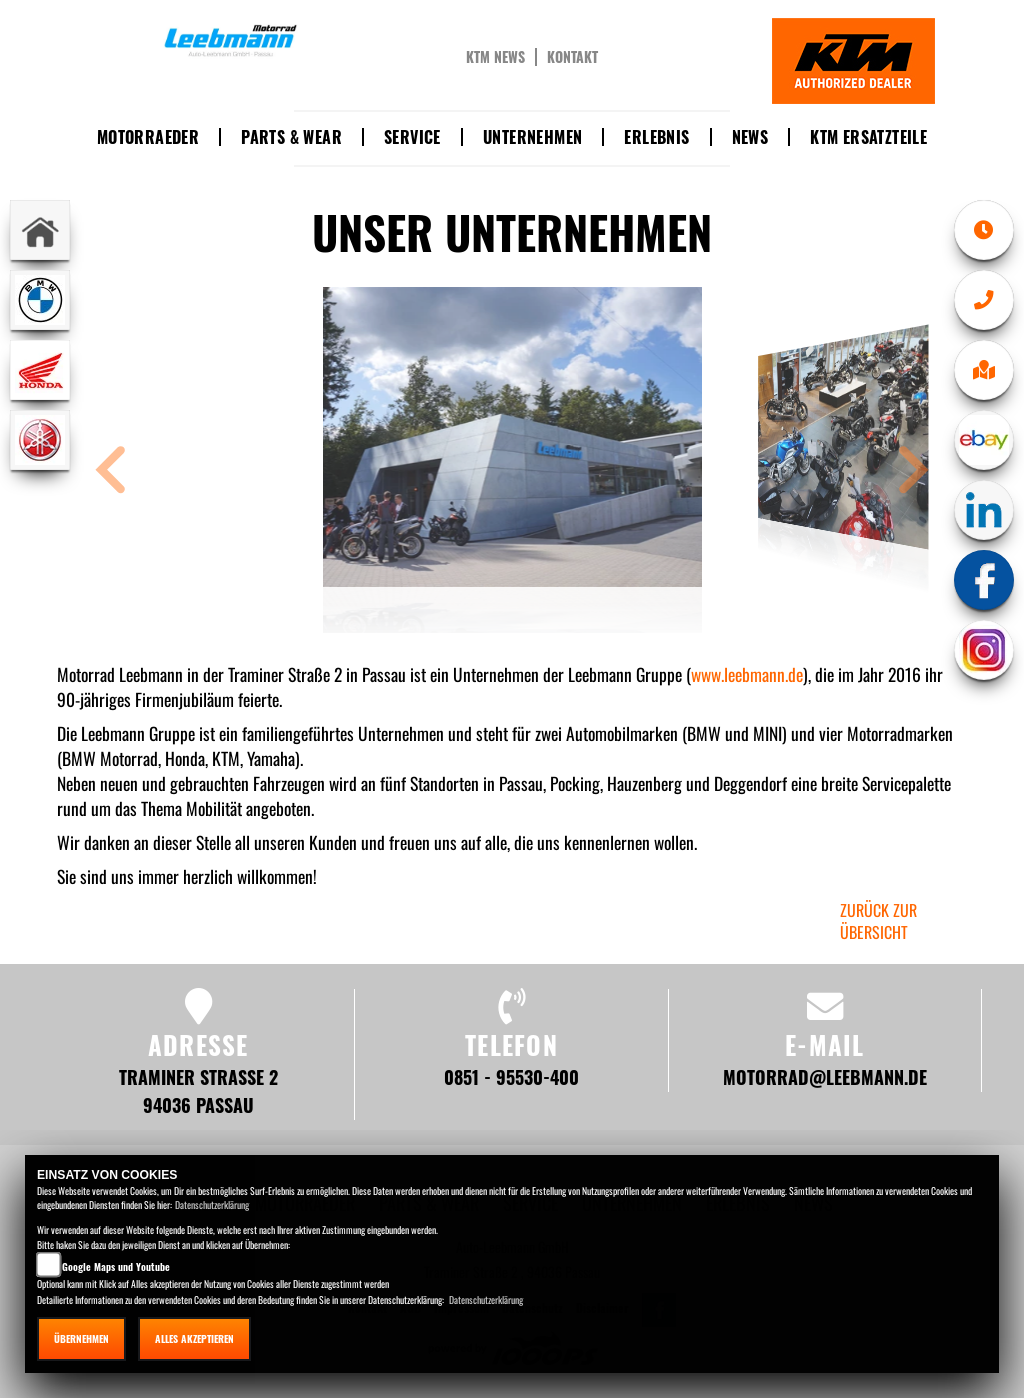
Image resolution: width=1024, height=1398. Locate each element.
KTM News (495, 57)
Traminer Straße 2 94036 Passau (198, 1090)
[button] (111, 472)
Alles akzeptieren (194, 1338)
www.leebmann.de (747, 674)
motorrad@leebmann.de (825, 1076)
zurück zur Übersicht (878, 921)
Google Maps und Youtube (116, 1266)
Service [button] (412, 137)
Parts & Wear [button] (291, 137)
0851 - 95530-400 (511, 1076)
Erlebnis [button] (656, 137)
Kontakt (572, 57)
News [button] (750, 137)
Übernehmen (81, 1338)
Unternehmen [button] (532, 137)
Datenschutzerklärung (212, 1204)
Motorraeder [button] (148, 137)
